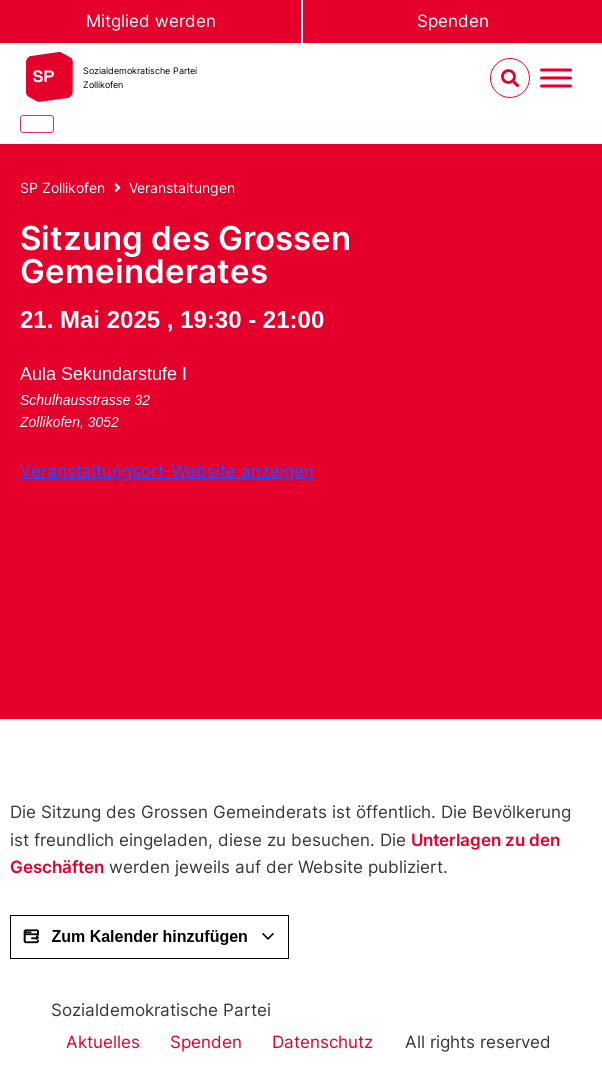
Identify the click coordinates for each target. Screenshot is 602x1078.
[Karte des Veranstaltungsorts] (170, 590)
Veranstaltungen (182, 187)
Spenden (453, 21)
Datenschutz (322, 1042)
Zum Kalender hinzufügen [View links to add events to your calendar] (149, 937)
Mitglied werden (151, 21)
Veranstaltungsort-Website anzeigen (167, 471)
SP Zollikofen (62, 187)
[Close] (37, 124)
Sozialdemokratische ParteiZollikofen (140, 77)
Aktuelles (103, 1042)
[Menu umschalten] (556, 78)
